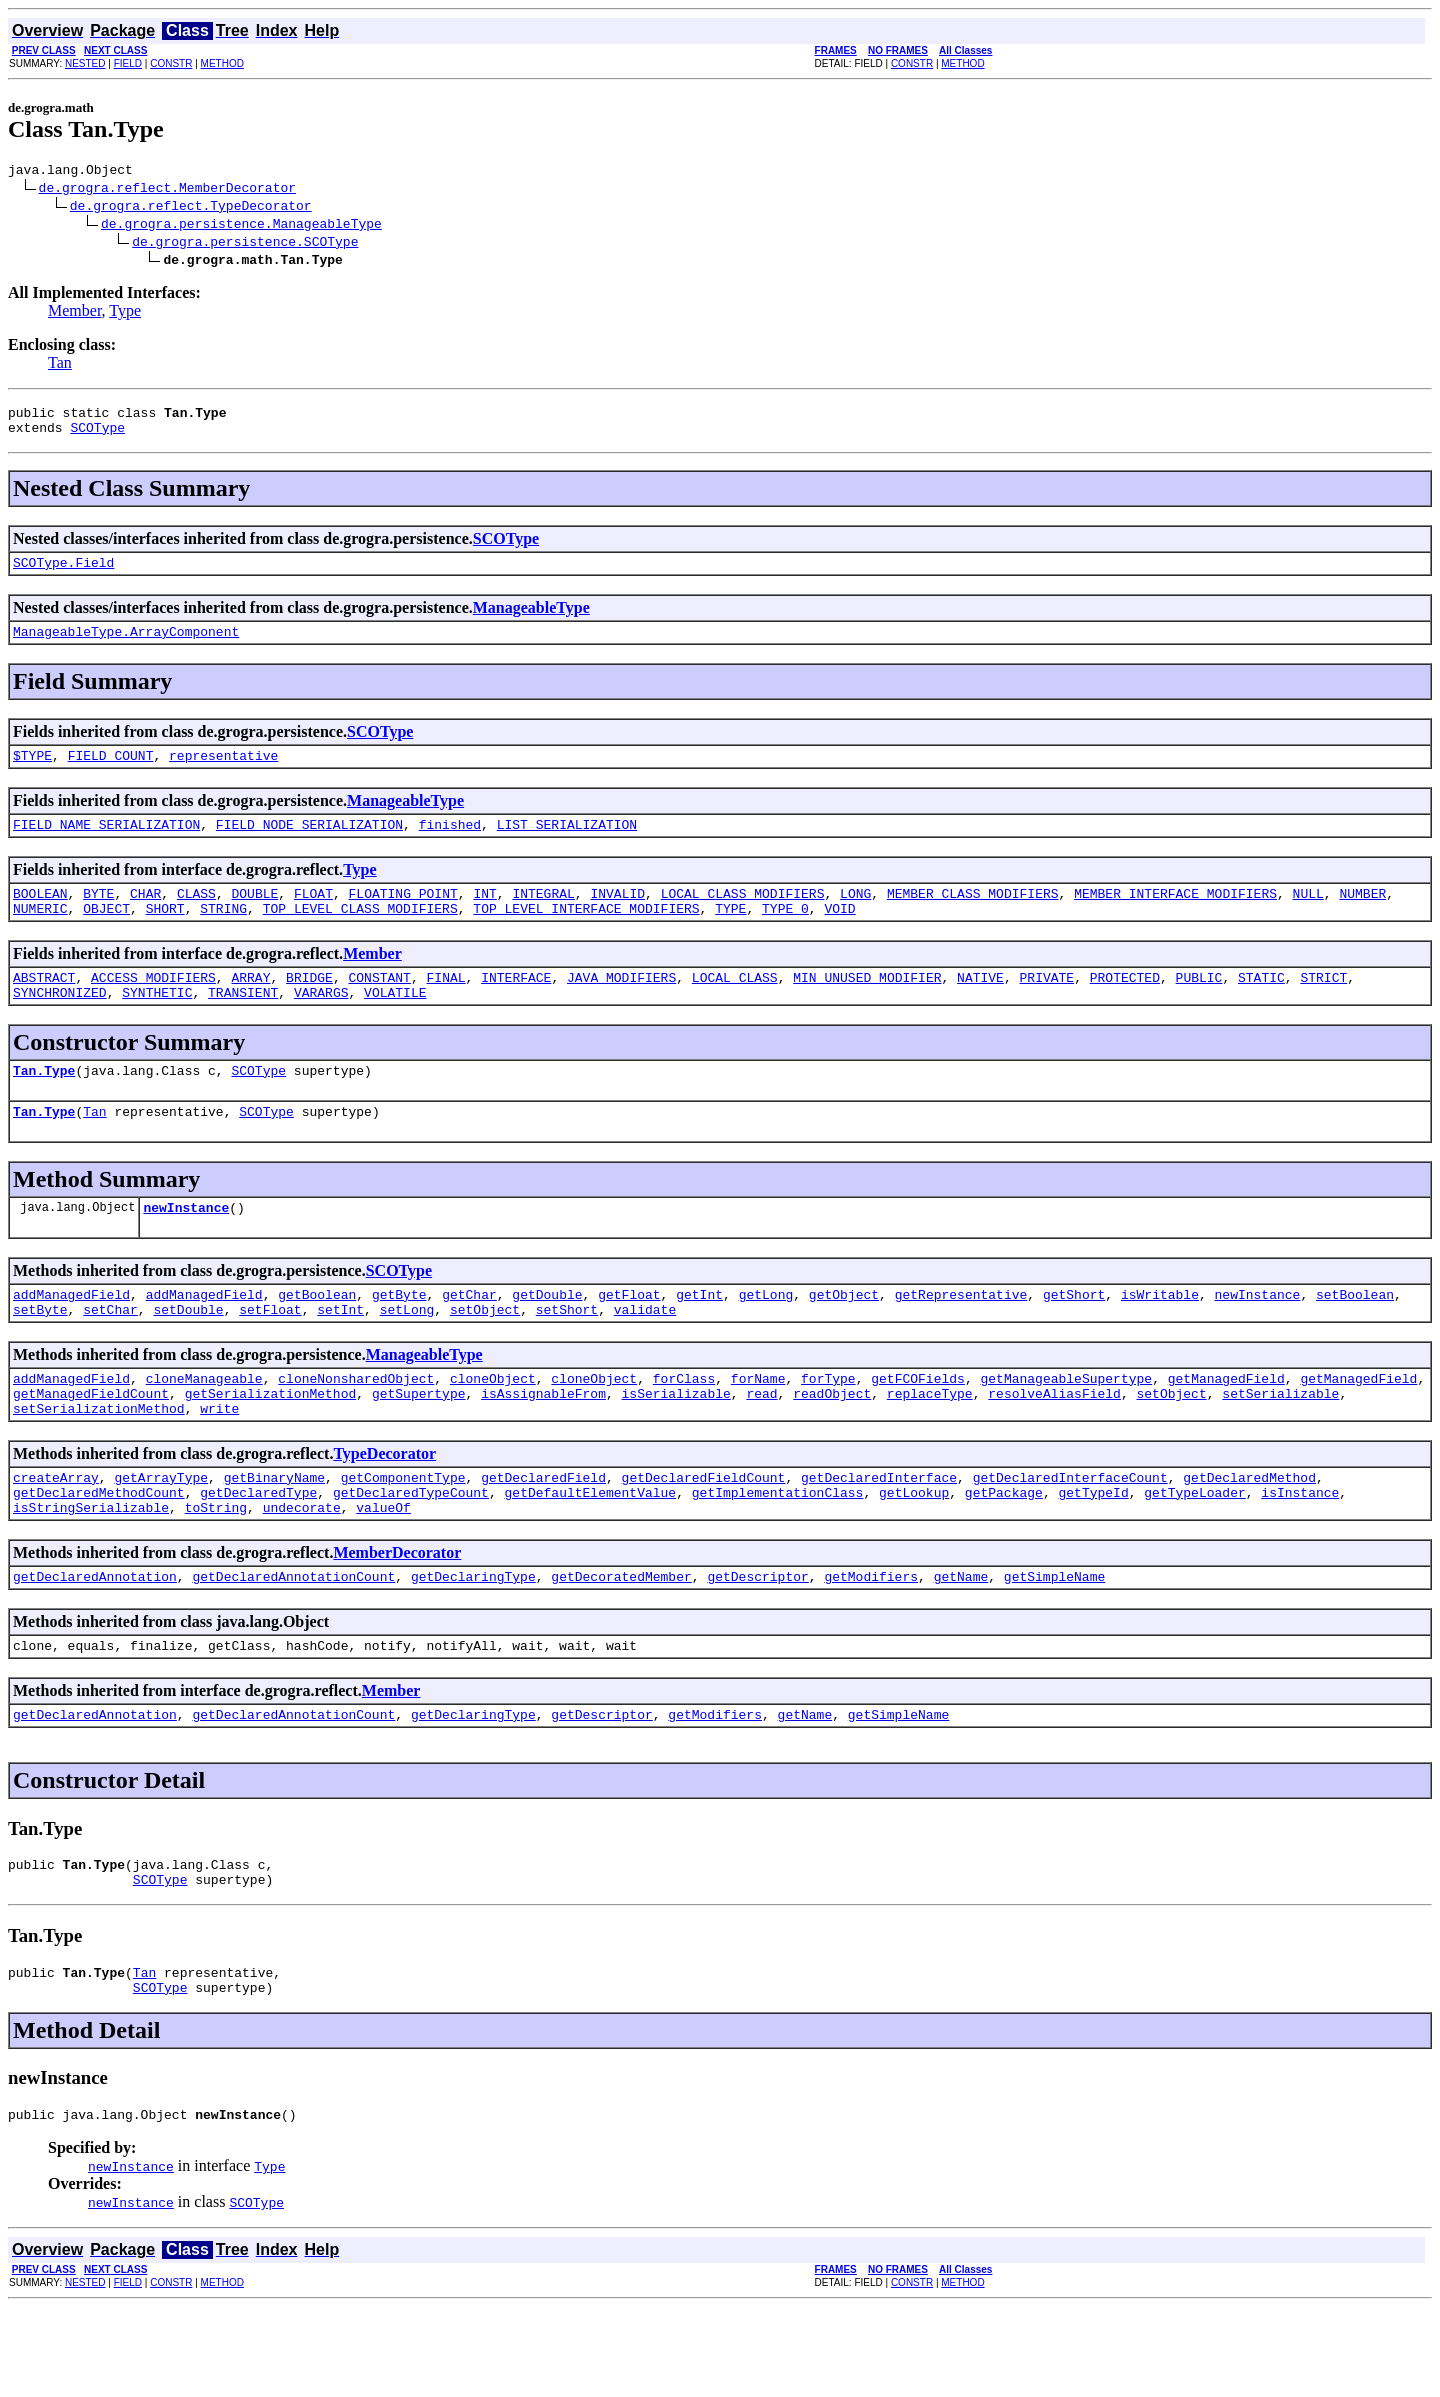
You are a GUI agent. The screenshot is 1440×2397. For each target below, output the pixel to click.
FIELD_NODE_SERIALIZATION (309, 845)
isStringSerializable (91, 1573)
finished (450, 845)
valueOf (383, 1573)
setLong (407, 1357)
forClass (684, 1429)
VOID (839, 935)
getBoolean (317, 1339)
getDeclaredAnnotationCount (293, 1645)
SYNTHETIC (157, 1025)
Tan (60, 365)
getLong (766, 1339)
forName (758, 1429)
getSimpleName (1054, 1645)
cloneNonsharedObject (356, 1429)
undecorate (302, 1573)
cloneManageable (204, 1429)
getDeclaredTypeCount (411, 1555)
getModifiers (871, 1645)
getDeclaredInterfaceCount (1070, 1537)
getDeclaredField (543, 1537)
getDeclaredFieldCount (704, 1537)
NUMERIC (40, 935)
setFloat (270, 1357)
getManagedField (1226, 1429)
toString (216, 1573)
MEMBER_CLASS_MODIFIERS (973, 917)
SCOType (97, 436)
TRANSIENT (243, 1025)
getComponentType (403, 1537)
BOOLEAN (40, 917)
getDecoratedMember (621, 1645)
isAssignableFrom (543, 1447)
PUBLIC (1198, 1007)
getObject (844, 1339)
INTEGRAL (543, 917)
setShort (567, 1357)
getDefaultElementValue (590, 1555)
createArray (56, 1537)
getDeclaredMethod (1249, 1537)
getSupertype (419, 1447)
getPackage (1004, 1555)
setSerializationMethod (99, 1465)
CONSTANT (379, 1007)
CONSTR (171, 63)
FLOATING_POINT (403, 917)
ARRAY (250, 1007)
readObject (832, 1447)
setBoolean (1355, 1339)
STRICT (1323, 1007)
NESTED (85, 63)
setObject (485, 1357)
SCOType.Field (63, 574)
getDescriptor (757, 1645)
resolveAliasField (1054, 1447)
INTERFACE (516, 1007)
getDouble (547, 1339)
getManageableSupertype (1066, 1429)
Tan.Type (44, 1106)
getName (961, 1645)
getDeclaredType (258, 1555)
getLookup (914, 1555)
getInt (699, 1339)
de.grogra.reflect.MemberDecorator (167, 190)
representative (223, 773)
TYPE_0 (785, 935)
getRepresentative (961, 1339)
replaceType (930, 1447)
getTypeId (1093, 1555)
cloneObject (493, 1429)
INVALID (617, 917)
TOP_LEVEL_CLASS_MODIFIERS (360, 935)
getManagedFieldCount (91, 1447)
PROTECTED (1125, 1007)
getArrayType (161, 1537)
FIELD (128, 63)
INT (484, 917)
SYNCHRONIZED (60, 1025)
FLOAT (313, 917)
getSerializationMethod (271, 1447)
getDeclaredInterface (879, 1537)
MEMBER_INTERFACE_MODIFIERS (1175, 917)
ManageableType (531, 619)
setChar (110, 1357)
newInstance (186, 1249)
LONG (855, 917)
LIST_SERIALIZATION (567, 845)
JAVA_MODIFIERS (621, 1007)
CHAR (145, 917)
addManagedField (71, 1339)
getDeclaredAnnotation (95, 1645)
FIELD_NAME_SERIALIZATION (106, 845)
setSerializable (1280, 1447)
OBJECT (106, 935)
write (219, 1465)
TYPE (730, 935)
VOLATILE (395, 1025)
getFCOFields (918, 1429)
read (761, 1447)
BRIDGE (309, 1007)
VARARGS (321, 1025)
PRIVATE (1046, 1007)
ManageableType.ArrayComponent (126, 646)
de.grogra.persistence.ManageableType (241, 226)
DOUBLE (254, 917)
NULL (1307, 917)
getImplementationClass (778, 1555)
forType (828, 1429)
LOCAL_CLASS (735, 1007)
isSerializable (675, 1447)
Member (75, 313)
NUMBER (1362, 917)
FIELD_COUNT (111, 773)
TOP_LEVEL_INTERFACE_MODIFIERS (586, 935)
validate (645, 1357)
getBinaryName (274, 1537)
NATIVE (980, 1007)
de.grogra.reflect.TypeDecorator (191, 208)
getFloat (629, 1339)
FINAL (446, 1007)
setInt (340, 1357)
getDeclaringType (473, 1645)
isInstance (1300, 1555)
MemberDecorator (397, 1618)
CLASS (196, 917)
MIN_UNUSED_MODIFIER (867, 1007)
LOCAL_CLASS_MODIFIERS (743, 917)
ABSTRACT (44, 1007)
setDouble (188, 1357)
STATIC (1261, 1007)
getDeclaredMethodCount (99, 1555)
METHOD (222, 63)
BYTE (98, 917)
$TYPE (32, 773)
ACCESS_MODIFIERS (153, 1007)
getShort (1074, 1339)
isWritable (1160, 1339)
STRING (223, 935)
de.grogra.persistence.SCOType (245, 244)
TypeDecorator (384, 1510)
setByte (40, 1357)
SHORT (165, 935)
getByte (399, 1339)
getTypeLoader (1194, 1555)
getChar (469, 1339)
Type (125, 313)
